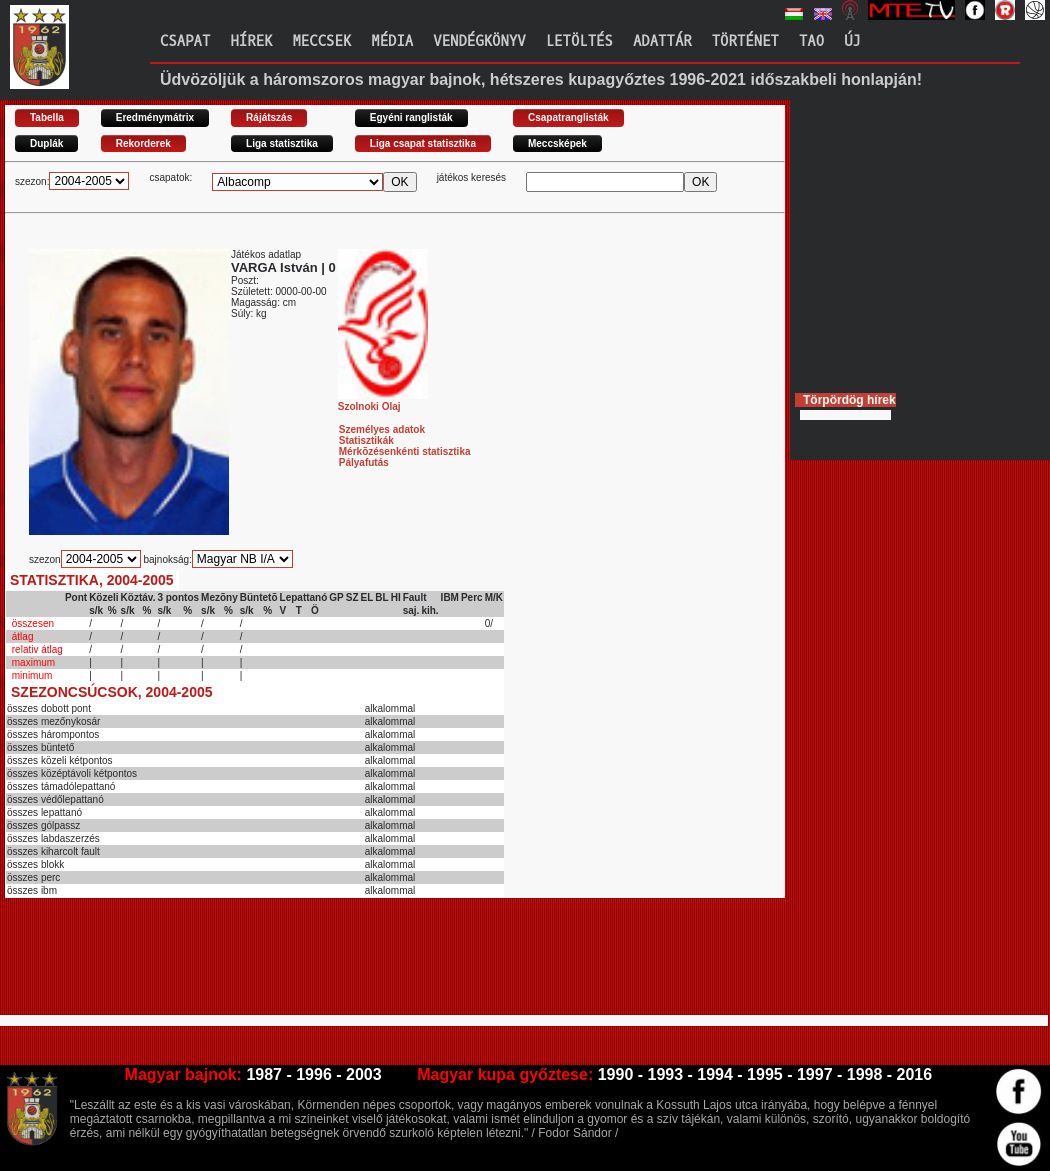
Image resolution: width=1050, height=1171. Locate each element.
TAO (811, 41)
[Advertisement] (369, 965)
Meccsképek (557, 143)
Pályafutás (364, 462)
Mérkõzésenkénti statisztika (405, 451)
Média (392, 41)
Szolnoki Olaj (383, 401)
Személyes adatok (382, 429)
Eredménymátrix (155, 117)
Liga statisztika (282, 143)
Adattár (662, 41)
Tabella (47, 117)
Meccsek (321, 41)
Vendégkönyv (479, 41)
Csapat (185, 41)
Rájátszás (269, 117)
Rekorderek (143, 143)
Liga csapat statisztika (423, 143)
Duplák (46, 143)
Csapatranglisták (568, 117)
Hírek (251, 41)
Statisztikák (366, 440)
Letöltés (579, 41)
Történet (745, 41)
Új (852, 41)
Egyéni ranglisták (411, 117)
